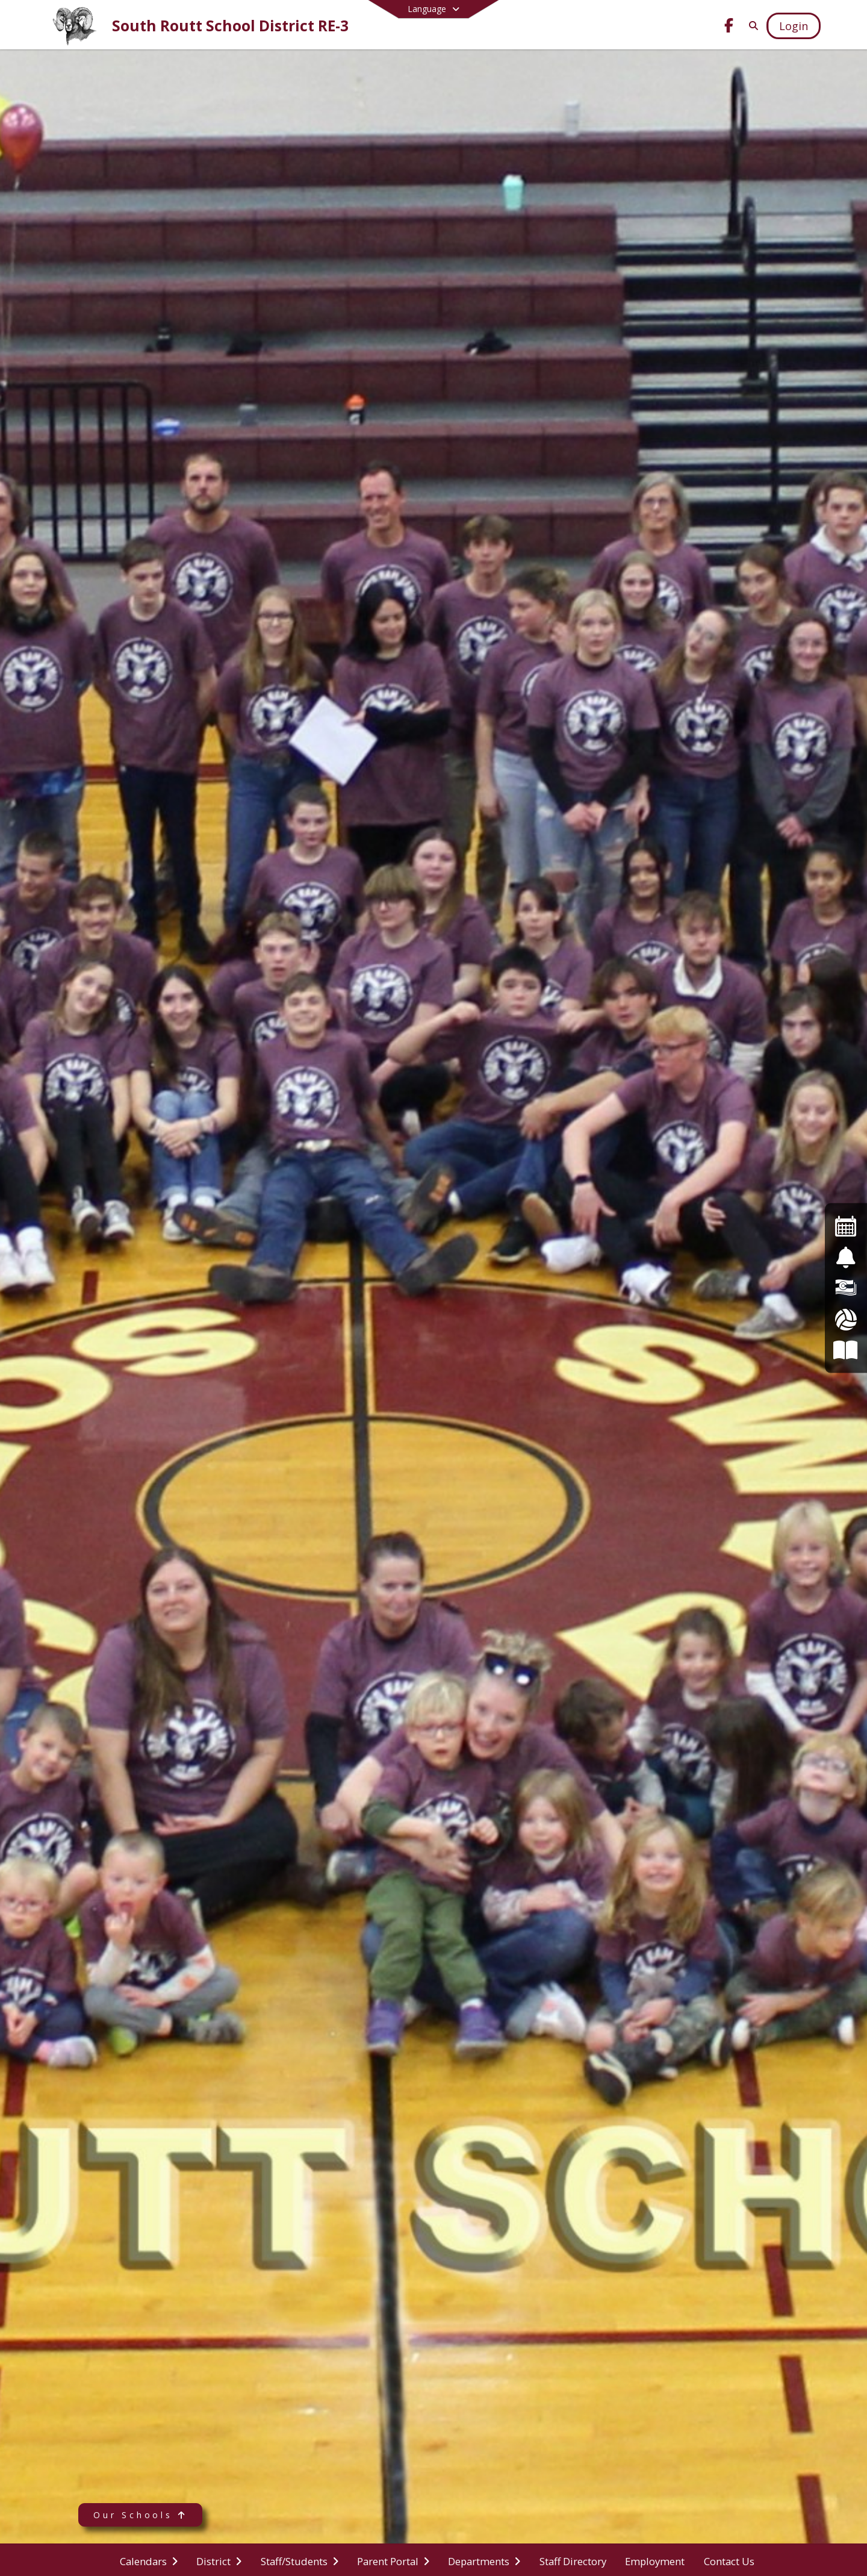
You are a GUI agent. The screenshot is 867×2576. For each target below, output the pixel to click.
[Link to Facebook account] (729, 27)
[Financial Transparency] (846, 1288)
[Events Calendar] (846, 1226)
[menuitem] (149, 2560)
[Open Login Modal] (793, 26)
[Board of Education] (845, 1350)
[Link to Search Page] (751, 25)
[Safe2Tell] (845, 1256)
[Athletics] (845, 1318)
